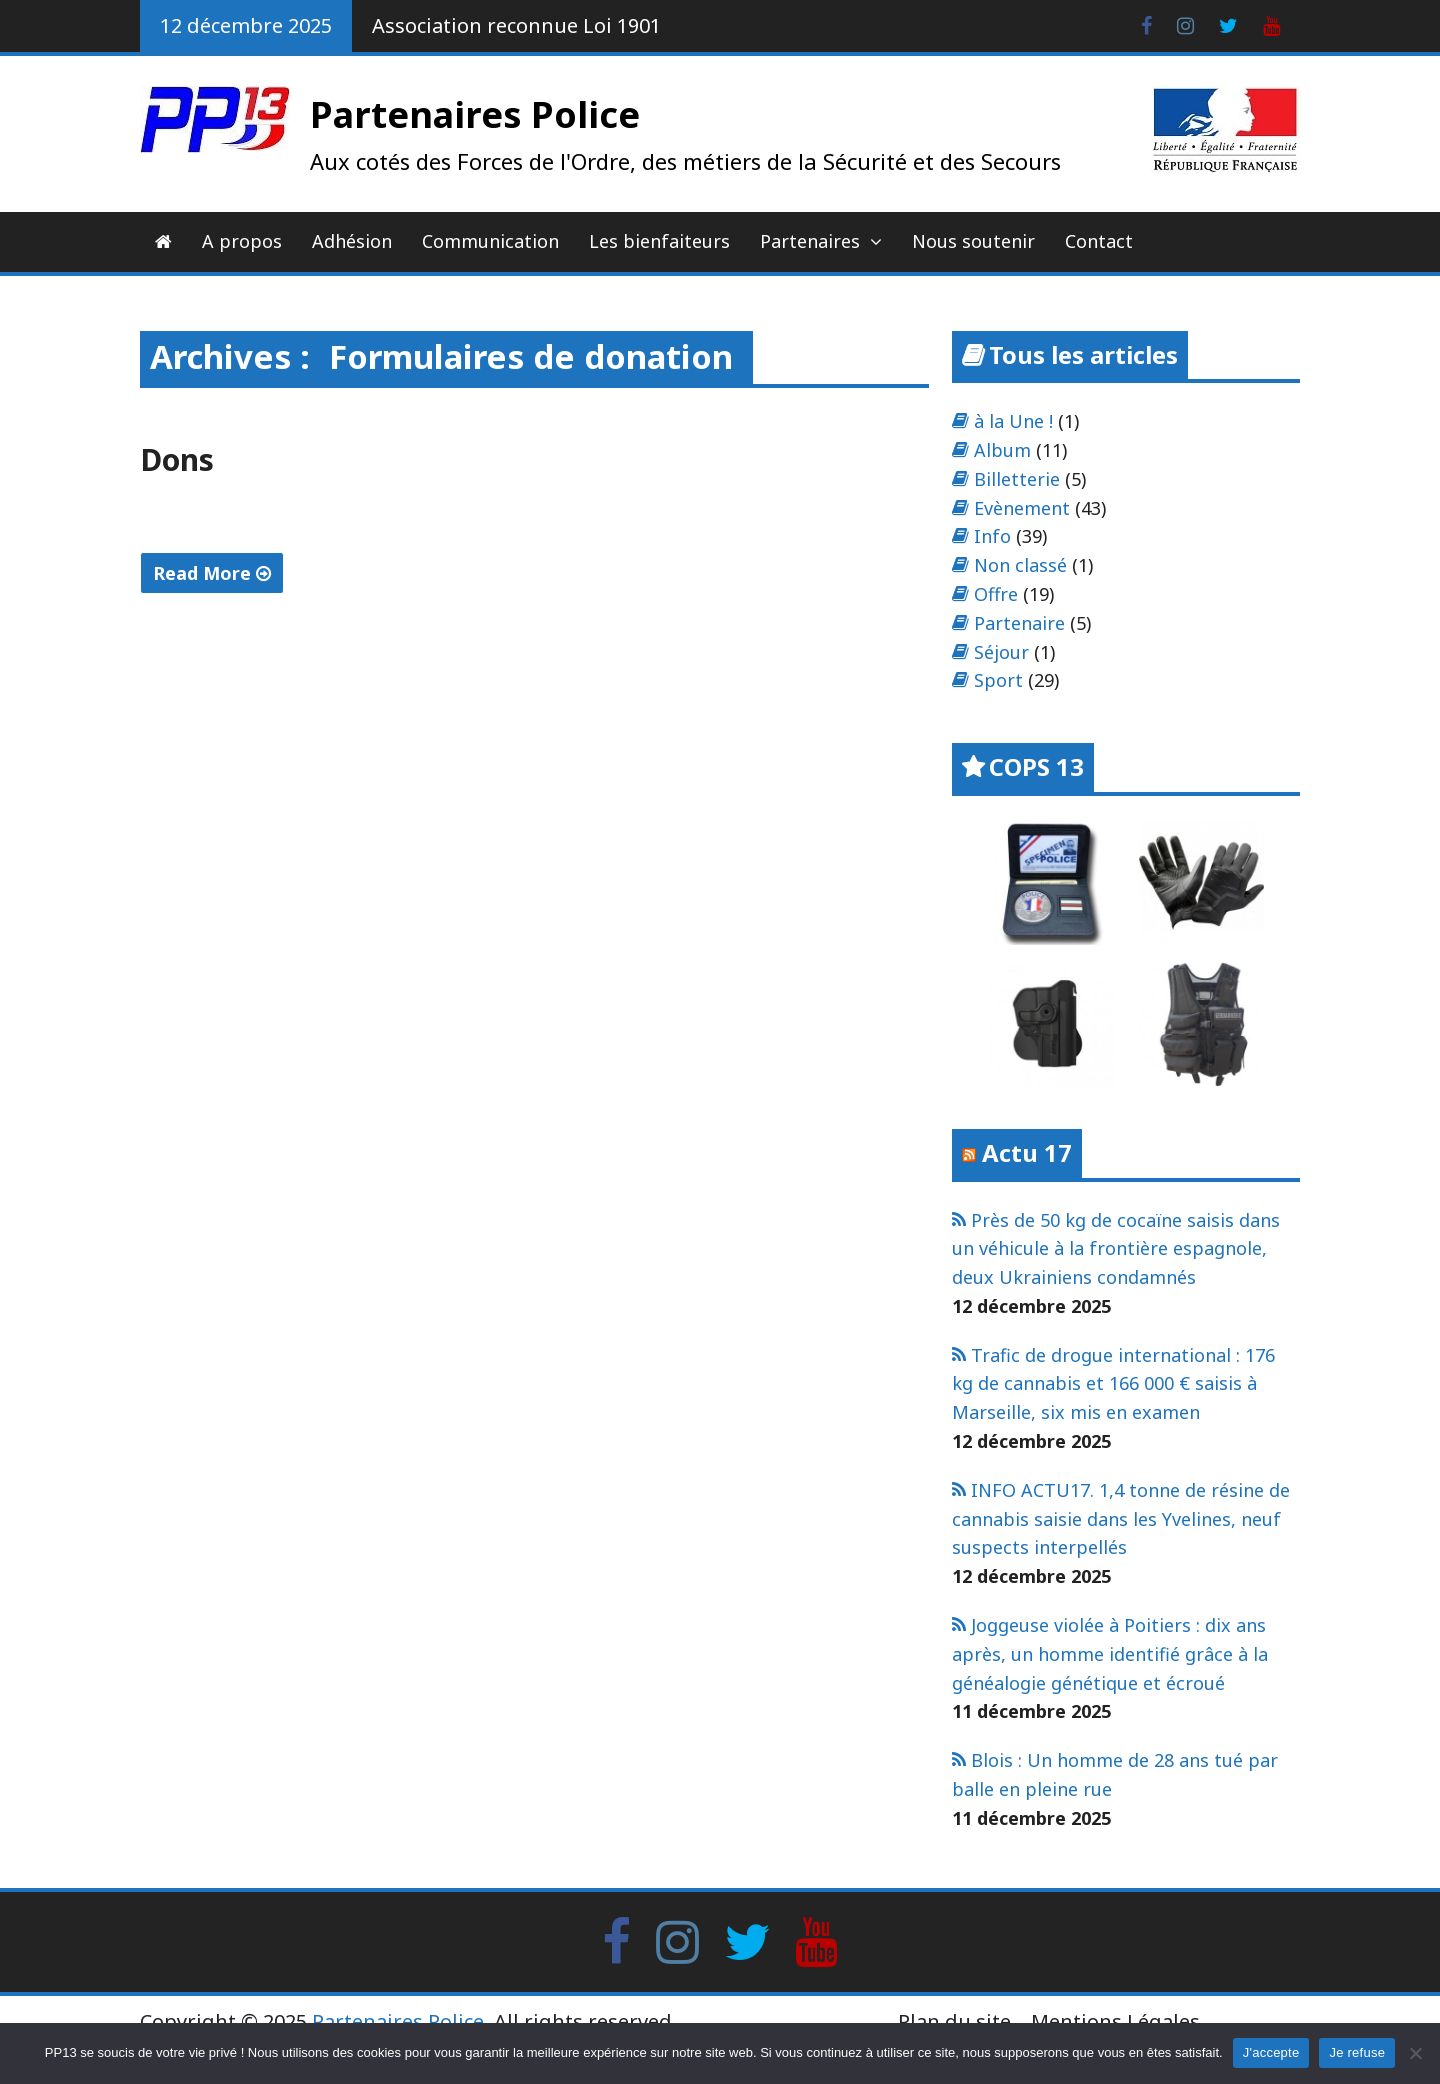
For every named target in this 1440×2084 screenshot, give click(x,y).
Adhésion (352, 241)
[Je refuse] (1415, 2053)
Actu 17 (1027, 1152)
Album (1002, 450)
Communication (490, 241)
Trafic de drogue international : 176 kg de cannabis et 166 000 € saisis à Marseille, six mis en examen (1113, 1384)
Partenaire (1019, 623)
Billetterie (1017, 479)
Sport (998, 680)
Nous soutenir (973, 241)
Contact (1099, 241)
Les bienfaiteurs (659, 241)
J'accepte (1271, 2052)
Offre (996, 594)
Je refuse (1357, 2052)
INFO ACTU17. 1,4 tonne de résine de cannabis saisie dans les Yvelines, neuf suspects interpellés (1121, 1519)
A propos (242, 241)
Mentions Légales (1115, 2021)
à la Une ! (1013, 421)
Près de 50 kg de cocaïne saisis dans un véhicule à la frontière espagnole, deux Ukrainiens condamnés (1116, 1249)
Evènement (1022, 508)
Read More (212, 573)
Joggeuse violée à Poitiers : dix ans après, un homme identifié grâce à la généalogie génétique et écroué (1110, 1654)
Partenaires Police (475, 114)
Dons (177, 459)
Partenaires (810, 241)
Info (992, 536)
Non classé (1020, 565)
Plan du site (954, 2021)
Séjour (1001, 652)
